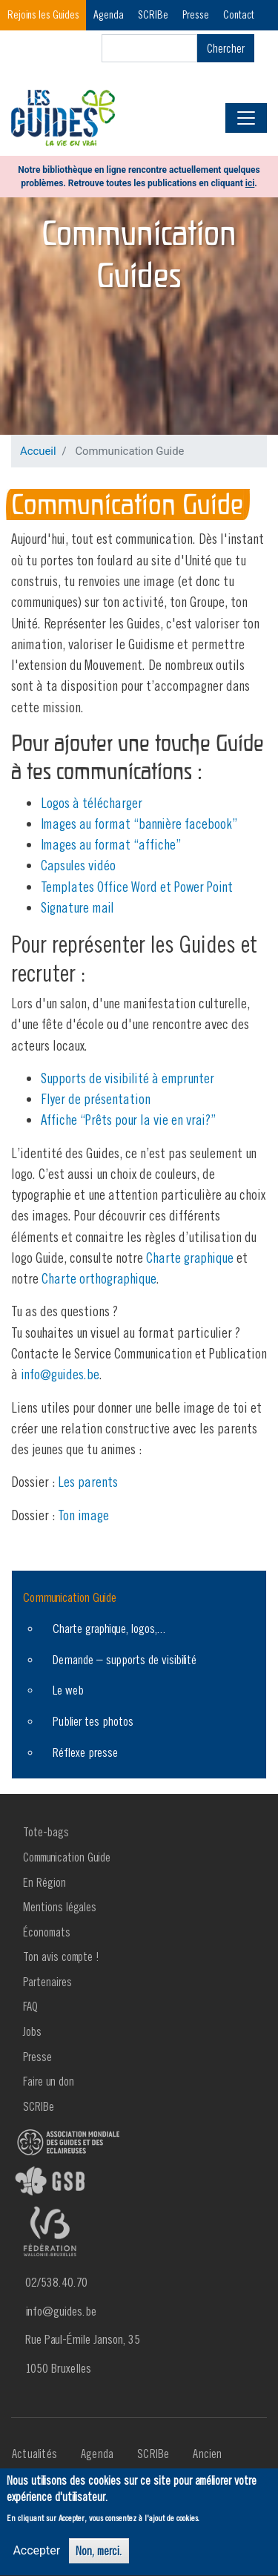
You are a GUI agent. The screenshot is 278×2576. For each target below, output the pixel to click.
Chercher (226, 48)
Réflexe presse (85, 1752)
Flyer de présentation (95, 1099)
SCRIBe (153, 14)
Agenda (108, 14)
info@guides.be (60, 1374)
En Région (44, 1882)
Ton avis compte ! (61, 1956)
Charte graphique (190, 1257)
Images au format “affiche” (111, 844)
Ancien (207, 2453)
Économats (46, 1932)
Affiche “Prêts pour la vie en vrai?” (128, 1119)
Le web (68, 1690)
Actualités (34, 2453)
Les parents (88, 1481)
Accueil (38, 451)
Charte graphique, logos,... (109, 1628)
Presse (195, 14)
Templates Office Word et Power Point (137, 886)
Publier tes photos (93, 1721)
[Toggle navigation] (246, 118)
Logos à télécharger (91, 803)
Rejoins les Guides (43, 14)
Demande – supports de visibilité (124, 1659)
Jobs (32, 2031)
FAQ (30, 2006)
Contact (238, 14)
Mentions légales (59, 1906)
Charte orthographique (99, 1278)
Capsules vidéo (78, 865)
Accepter (36, 2556)
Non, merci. (99, 2556)
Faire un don (48, 2081)
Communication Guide (69, 1597)
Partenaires (47, 1981)
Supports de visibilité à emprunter (127, 1078)
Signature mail (77, 907)
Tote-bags (46, 1832)
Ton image (83, 1515)
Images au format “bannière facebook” (139, 823)
